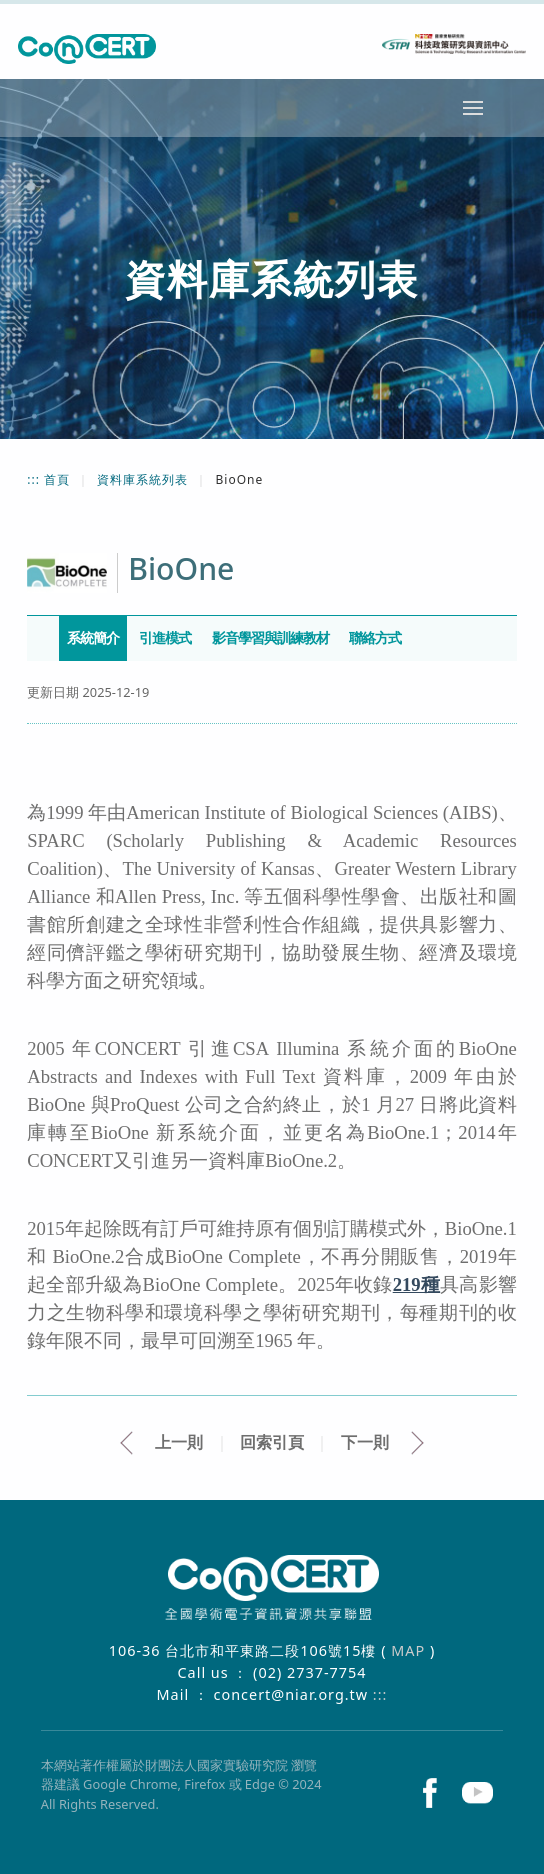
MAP (410, 1650)
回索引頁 (272, 1442)
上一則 (179, 1442)
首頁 (59, 479)
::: (35, 479)
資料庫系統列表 (144, 479)
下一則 (365, 1442)
